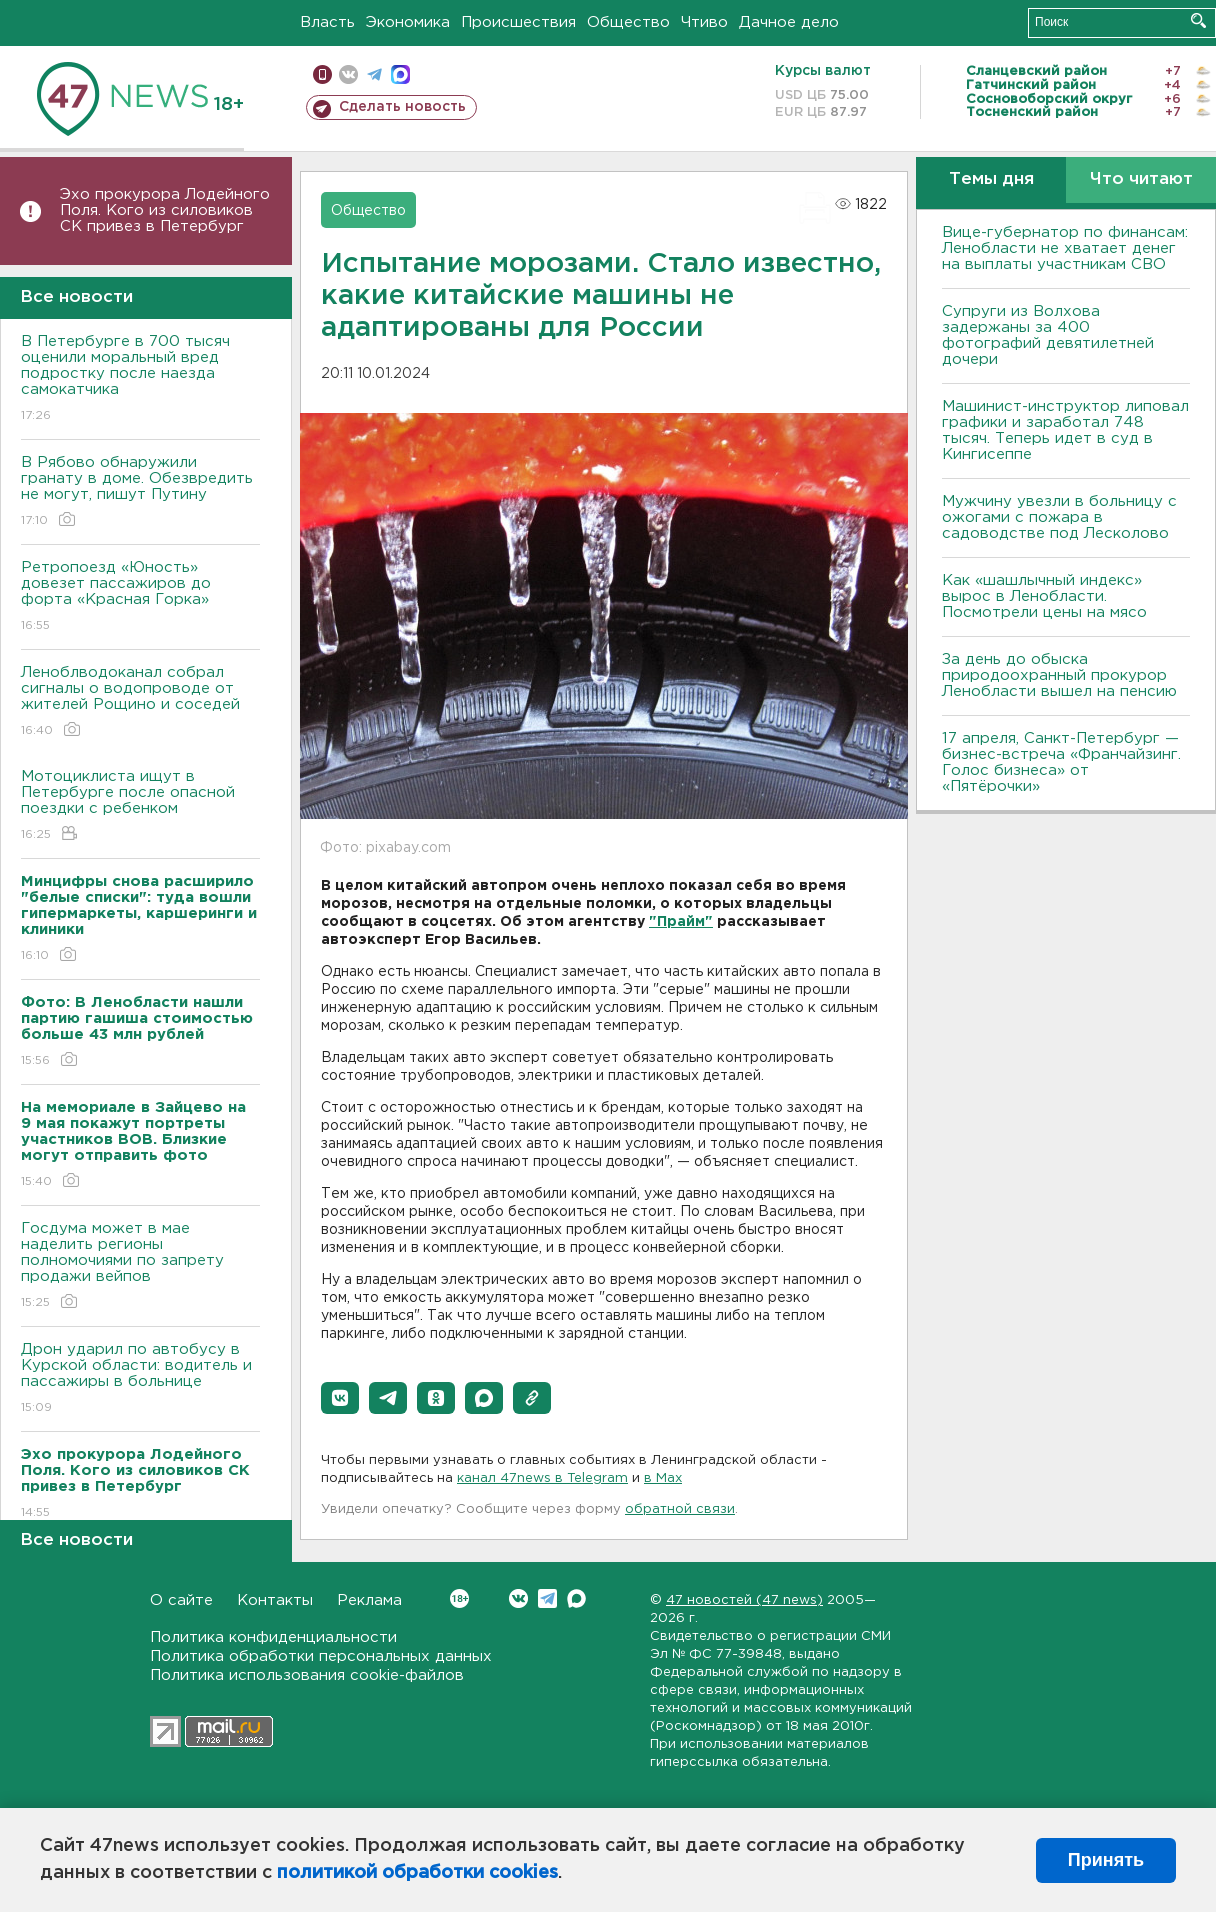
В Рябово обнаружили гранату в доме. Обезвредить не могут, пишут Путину (140, 492)
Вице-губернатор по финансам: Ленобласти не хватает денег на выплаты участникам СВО (1065, 248)
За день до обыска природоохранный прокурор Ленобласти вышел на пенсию (1059, 675)
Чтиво (704, 22)
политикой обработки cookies (417, 1873)
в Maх (663, 1478)
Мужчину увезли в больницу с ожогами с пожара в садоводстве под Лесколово (1059, 517)
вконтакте (348, 74)
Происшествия (518, 22)
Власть (327, 22)
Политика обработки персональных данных (321, 1656)
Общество (628, 22)
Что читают (1141, 179)
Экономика (408, 22)
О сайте (181, 1600)
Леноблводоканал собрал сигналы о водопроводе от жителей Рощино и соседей (140, 702)
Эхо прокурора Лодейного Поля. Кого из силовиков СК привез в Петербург (165, 210)
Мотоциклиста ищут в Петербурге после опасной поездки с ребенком (140, 806)
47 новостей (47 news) (744, 1600)
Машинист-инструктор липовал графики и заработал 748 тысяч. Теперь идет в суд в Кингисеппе (1065, 430)
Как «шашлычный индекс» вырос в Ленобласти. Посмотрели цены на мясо (1047, 596)
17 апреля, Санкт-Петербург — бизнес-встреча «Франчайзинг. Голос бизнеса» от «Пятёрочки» (1061, 762)
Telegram (547, 1598)
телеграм (374, 74)
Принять (1106, 1860)
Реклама (369, 1600)
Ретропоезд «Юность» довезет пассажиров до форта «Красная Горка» (140, 597)
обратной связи (680, 1509)
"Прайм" (681, 922)
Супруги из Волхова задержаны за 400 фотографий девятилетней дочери (1048, 335)
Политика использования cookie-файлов (307, 1675)
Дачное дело (789, 22)
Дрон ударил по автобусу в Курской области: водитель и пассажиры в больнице (140, 1379)
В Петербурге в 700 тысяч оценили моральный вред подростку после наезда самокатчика (140, 379)
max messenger (400, 74)
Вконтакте (459, 1598)
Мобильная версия (322, 74)
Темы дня (991, 179)
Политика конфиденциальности (273, 1637)
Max (576, 1598)
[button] (340, 1398)
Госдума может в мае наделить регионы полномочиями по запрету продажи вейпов (140, 1266)
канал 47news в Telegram (542, 1478)
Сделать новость (402, 107)
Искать (1198, 20)
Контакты (275, 1600)
